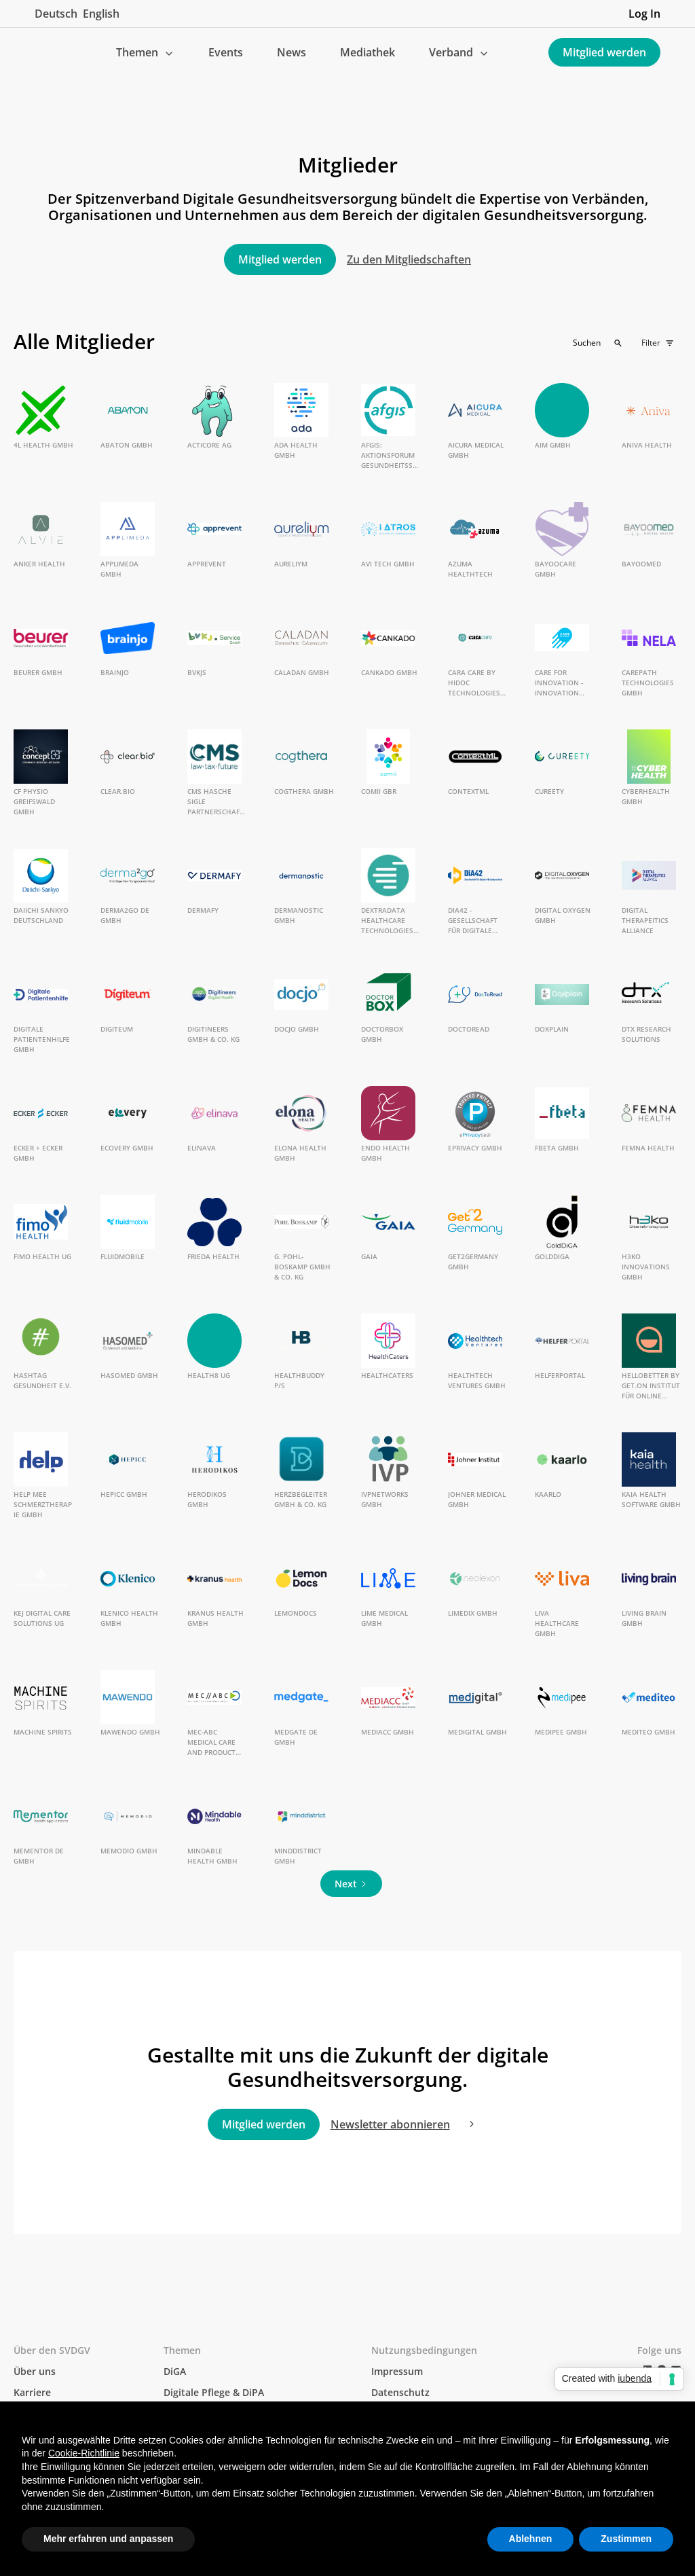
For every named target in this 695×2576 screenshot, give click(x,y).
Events (225, 52)
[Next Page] (351, 1883)
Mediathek (367, 52)
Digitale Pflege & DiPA (214, 2392)
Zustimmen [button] (626, 2538)
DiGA (175, 2371)
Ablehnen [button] (530, 2538)
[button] (145, 52)
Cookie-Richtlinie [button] (83, 2453)
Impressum (397, 2371)
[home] (45, 52)
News (291, 52)
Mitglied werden (604, 52)
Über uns (35, 2371)
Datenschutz (400, 2392)
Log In (644, 13)
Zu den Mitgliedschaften (409, 259)
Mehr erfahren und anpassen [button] (108, 2538)
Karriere (32, 2392)
